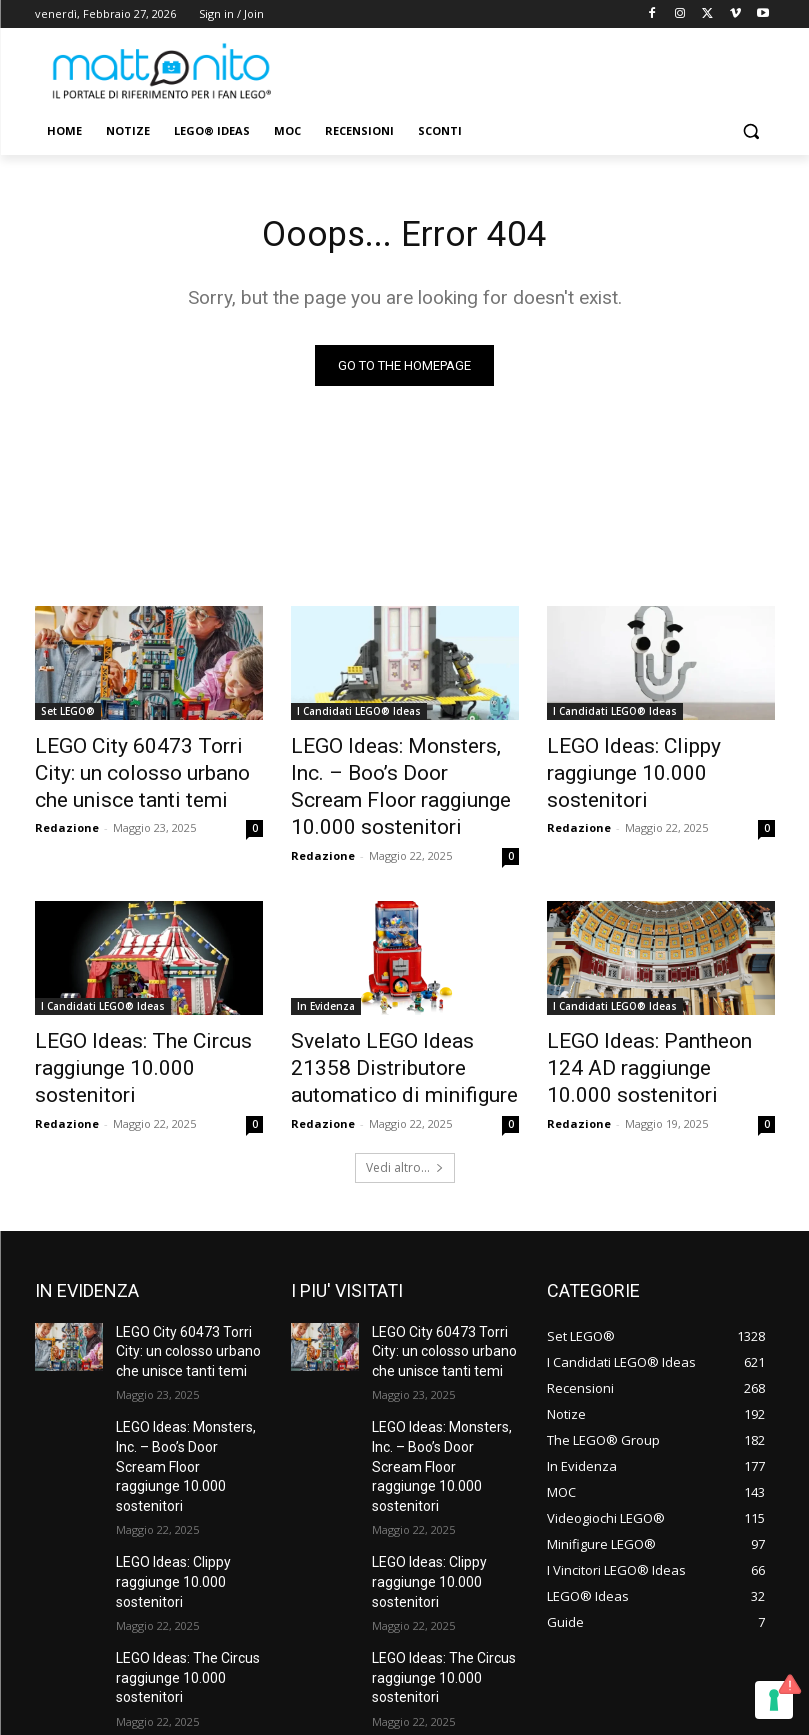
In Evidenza (326, 967)
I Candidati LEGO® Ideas (359, 715)
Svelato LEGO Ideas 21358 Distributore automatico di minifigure (392, 1022)
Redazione (67, 816)
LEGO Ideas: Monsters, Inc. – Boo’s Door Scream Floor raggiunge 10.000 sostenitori (401, 770)
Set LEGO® (68, 715)
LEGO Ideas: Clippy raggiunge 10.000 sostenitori (657, 759)
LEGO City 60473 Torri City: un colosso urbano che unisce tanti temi (148, 770)
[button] (751, 131)
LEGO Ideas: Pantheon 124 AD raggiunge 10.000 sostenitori (660, 1011)
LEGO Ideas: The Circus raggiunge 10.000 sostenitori (145, 1011)
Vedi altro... (405, 1113)
